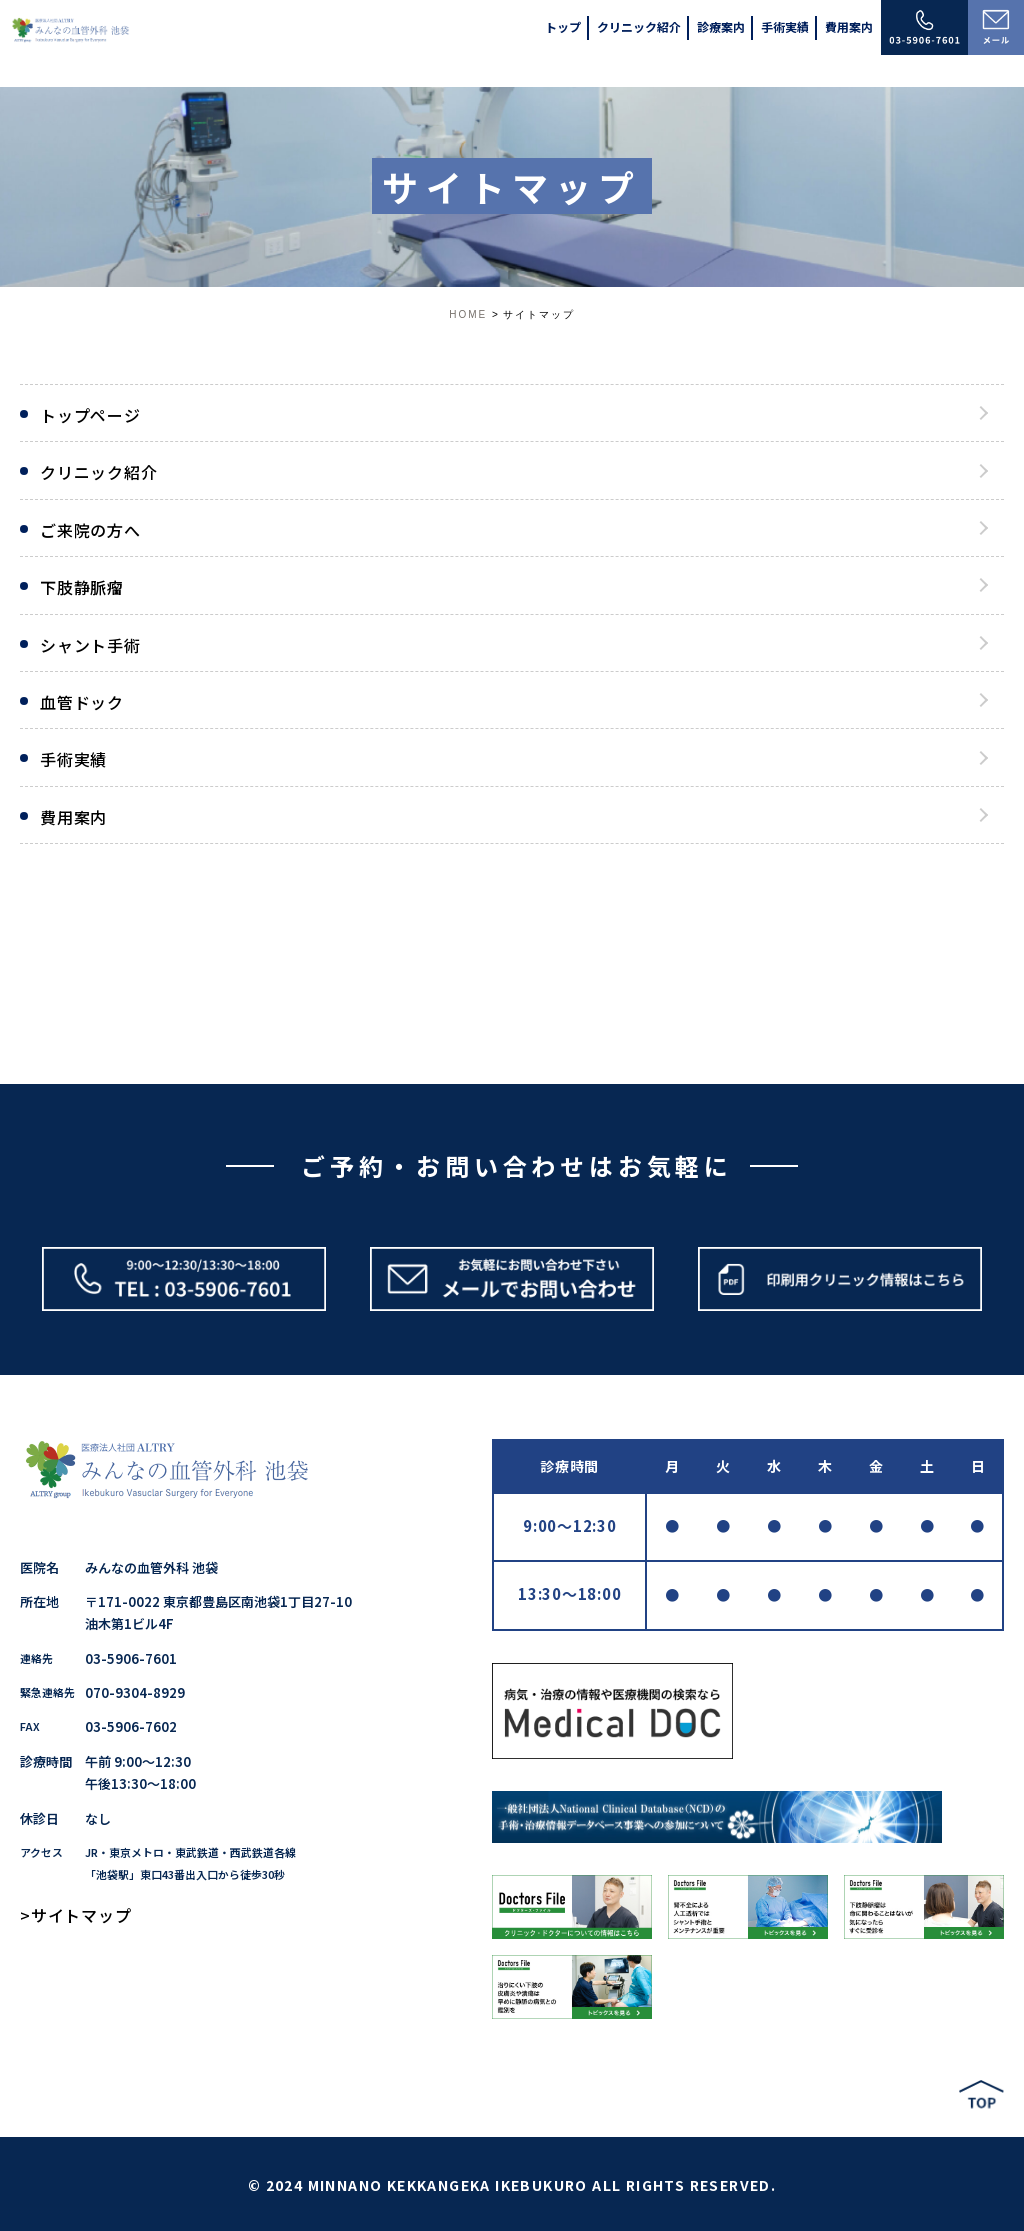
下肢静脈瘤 (82, 587)
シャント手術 (90, 645)
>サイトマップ (76, 1915)
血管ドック (82, 702)
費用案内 (73, 817)
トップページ (90, 415)
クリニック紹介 (99, 472)
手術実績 (73, 759)
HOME (468, 314)
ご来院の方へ (90, 530)
